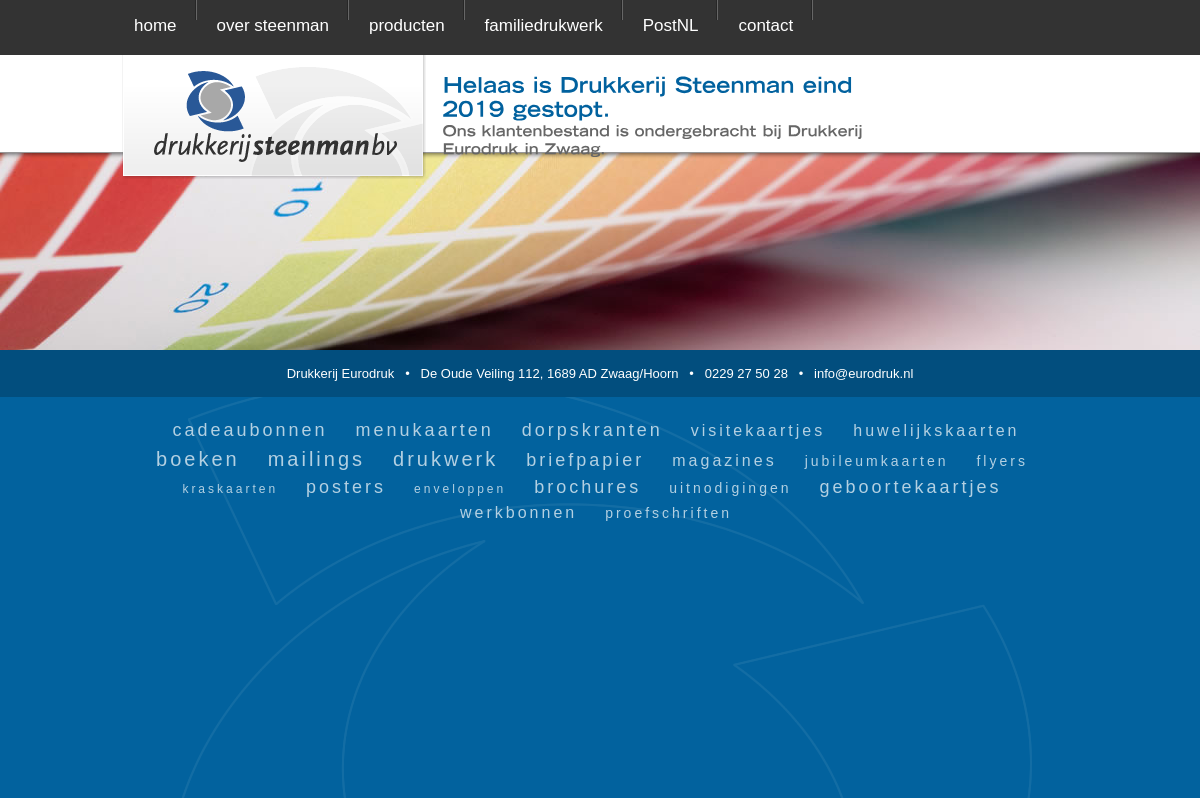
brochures (587, 487)
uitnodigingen (730, 488)
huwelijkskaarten (936, 430)
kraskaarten (230, 489)
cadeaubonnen (249, 430)
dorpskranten (592, 430)
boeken (198, 459)
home (155, 25)
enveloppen (460, 489)
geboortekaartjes (911, 487)
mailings (316, 459)
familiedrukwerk (544, 25)
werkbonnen (518, 512)
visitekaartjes (758, 430)
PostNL (671, 25)
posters (346, 487)
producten (407, 25)
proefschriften (668, 513)
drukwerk (445, 459)
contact (765, 25)
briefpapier (585, 460)
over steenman (273, 25)
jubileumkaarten (877, 461)
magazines (724, 460)
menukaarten (425, 430)
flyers (1001, 461)
